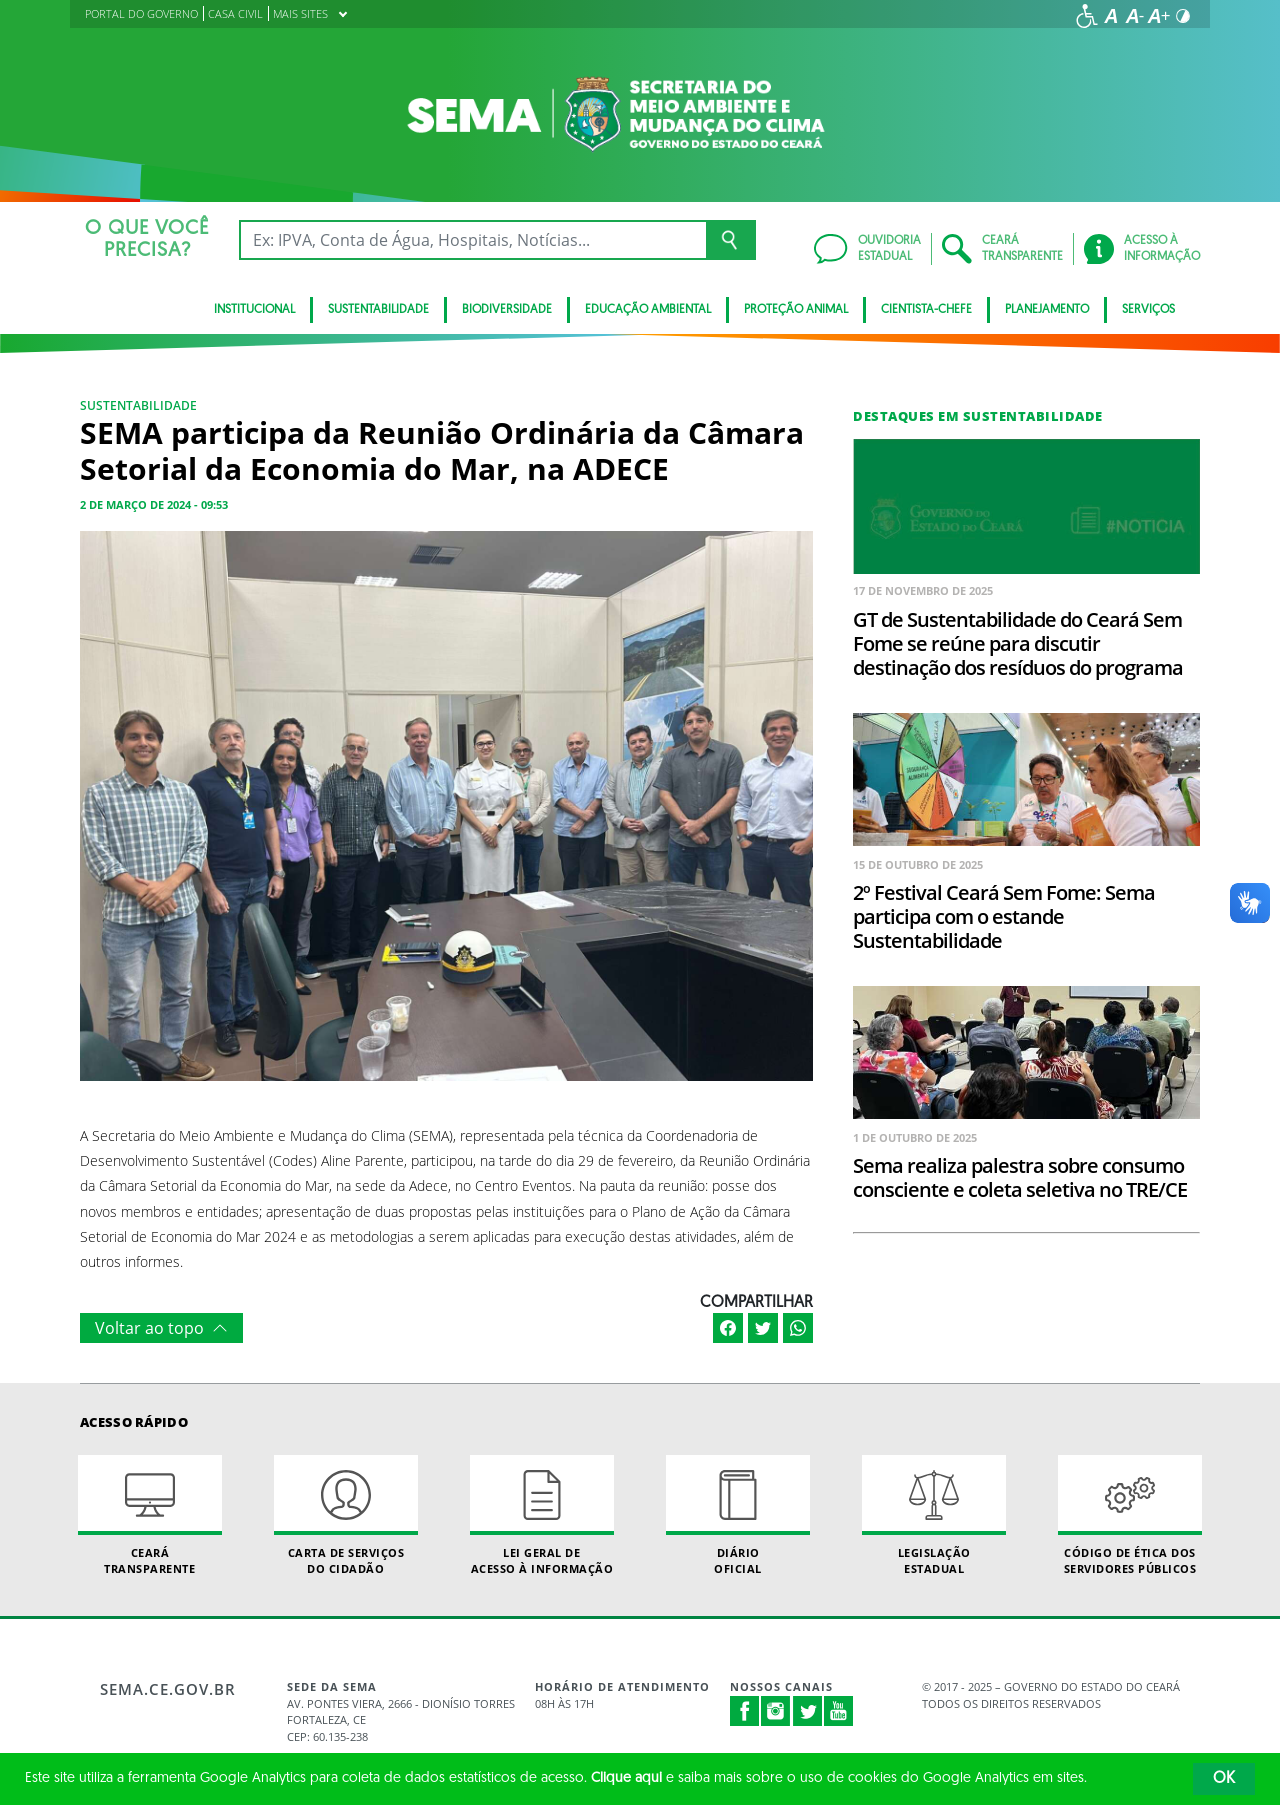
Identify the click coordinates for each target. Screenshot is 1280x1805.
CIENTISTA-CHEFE (926, 310)
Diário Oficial (738, 1515)
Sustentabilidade (378, 310)
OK (1224, 1779)
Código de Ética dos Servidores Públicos (1130, 1515)
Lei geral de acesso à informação (542, 1515)
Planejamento (1047, 310)
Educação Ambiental (648, 310)
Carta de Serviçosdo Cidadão (346, 1515)
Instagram (776, 1711)
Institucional (254, 310)
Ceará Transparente (150, 1515)
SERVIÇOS (1148, 310)
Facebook (745, 1711)
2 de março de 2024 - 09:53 (154, 504)
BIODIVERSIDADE (507, 310)
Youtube (839, 1711)
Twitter (808, 1711)
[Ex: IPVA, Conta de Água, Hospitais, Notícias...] (472, 240)
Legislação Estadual (934, 1515)
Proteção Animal (796, 310)
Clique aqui (626, 1778)
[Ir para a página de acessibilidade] (1087, 16)
